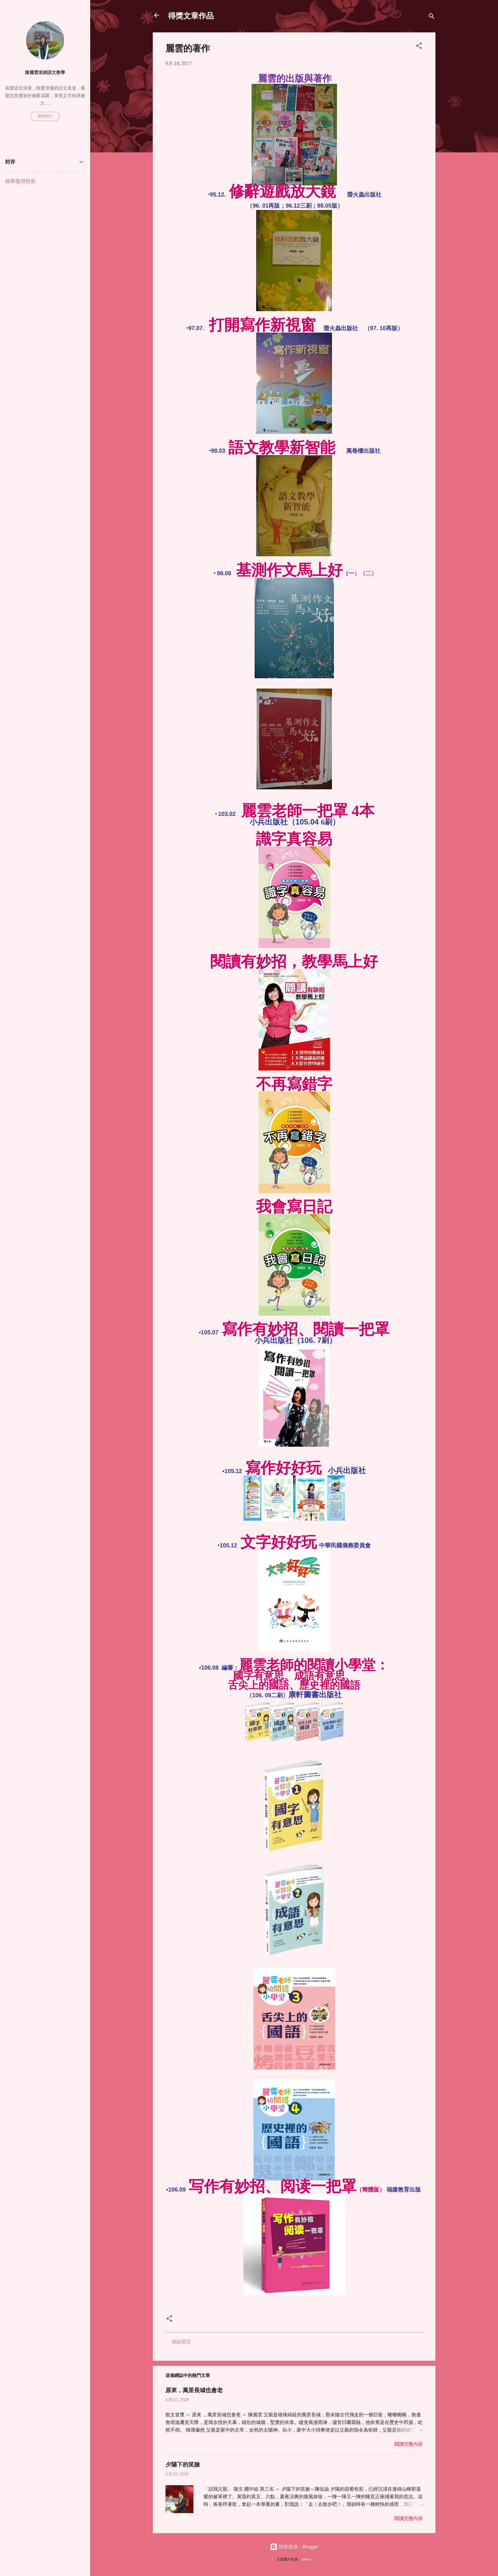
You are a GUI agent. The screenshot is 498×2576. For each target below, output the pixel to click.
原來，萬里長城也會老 (194, 2390)
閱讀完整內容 (408, 2444)
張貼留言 (181, 2342)
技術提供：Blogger (294, 2547)
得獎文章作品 (191, 15)
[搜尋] (431, 17)
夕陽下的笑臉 (182, 2464)
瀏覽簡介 (45, 116)
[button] (419, 47)
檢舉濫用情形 (20, 181)
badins (306, 2559)
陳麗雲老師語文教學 (45, 72)
